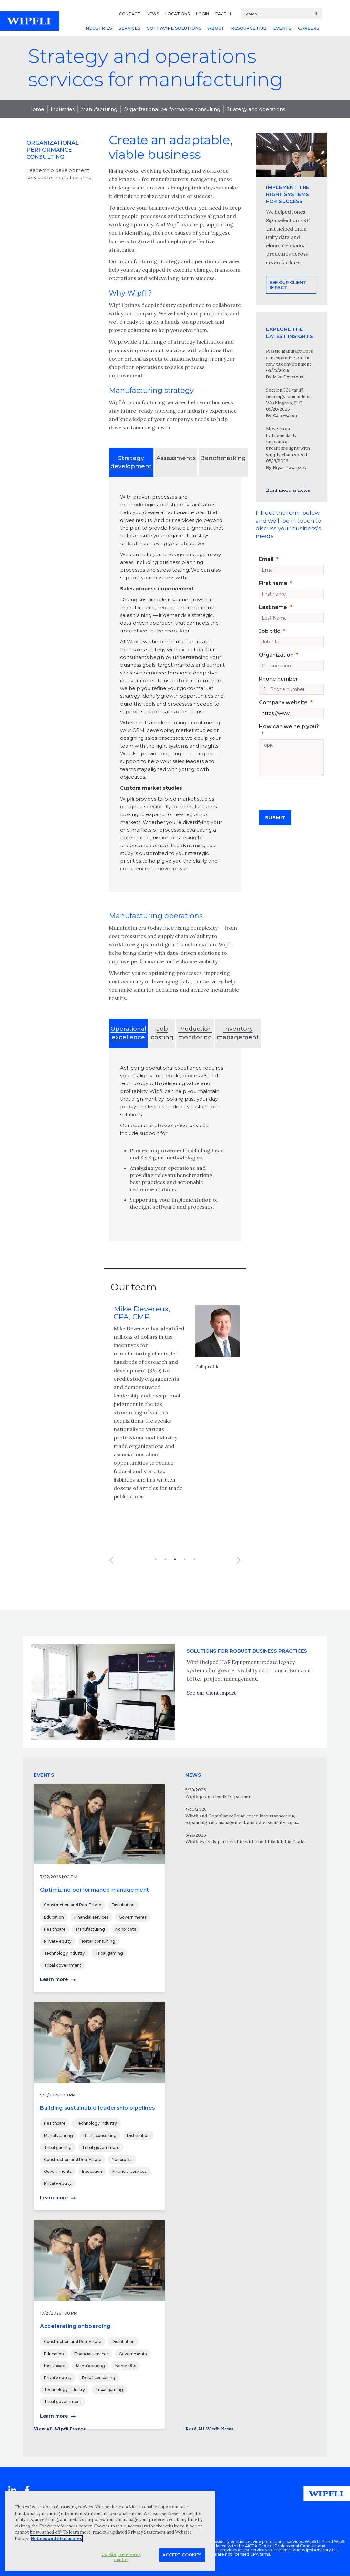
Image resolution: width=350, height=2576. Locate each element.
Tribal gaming (109, 1953)
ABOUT (216, 28)
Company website (283, 702)
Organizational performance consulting (172, 109)
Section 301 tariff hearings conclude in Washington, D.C (288, 396)
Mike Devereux (288, 376)
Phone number (278, 679)
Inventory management (238, 1032)
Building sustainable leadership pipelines (97, 2108)
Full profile (207, 1386)
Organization (276, 655)
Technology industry (64, 1953)
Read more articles (288, 490)
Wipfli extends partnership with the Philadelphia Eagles (246, 1842)
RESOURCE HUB (249, 28)
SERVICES (129, 28)
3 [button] (175, 1578)
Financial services (91, 1917)
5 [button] (194, 1578)
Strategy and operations (256, 109)
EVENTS (282, 28)
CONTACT (129, 13)
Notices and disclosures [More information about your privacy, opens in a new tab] (56, 2538)
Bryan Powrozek (289, 467)
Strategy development (131, 462)
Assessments (176, 458)
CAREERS (308, 28)
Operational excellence (128, 1032)
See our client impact (288, 311)
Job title (270, 631)
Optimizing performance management (94, 1890)
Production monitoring (195, 1032)
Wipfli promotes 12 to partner (218, 1796)
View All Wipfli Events (60, 2429)
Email (266, 559)
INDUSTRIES (98, 28)
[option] (175, 1426)
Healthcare (55, 1929)
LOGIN (202, 13)
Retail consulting (98, 1941)
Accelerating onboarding (75, 2326)
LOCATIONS (177, 13)
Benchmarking (223, 458)
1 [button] (155, 1578)
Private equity (58, 1941)
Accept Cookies (182, 2554)
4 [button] (184, 1578)
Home (36, 109)
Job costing (162, 1032)
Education (54, 1917)
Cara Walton (285, 415)
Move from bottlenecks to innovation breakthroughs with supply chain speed (288, 442)
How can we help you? (289, 726)
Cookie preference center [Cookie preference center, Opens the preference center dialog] (121, 2557)
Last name (273, 607)
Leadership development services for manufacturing (59, 173)
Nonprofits (125, 1929)
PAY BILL (223, 13)
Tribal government (62, 1965)
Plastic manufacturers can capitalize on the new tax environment (289, 357)
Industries (63, 109)
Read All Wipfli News (209, 2429)
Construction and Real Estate (72, 1904)
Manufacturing (99, 109)
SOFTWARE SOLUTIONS (174, 28)
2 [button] (165, 1578)
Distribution (123, 1904)
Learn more (54, 1979)
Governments (133, 1917)
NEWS (153, 13)
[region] (110, 2531)
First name (273, 583)
